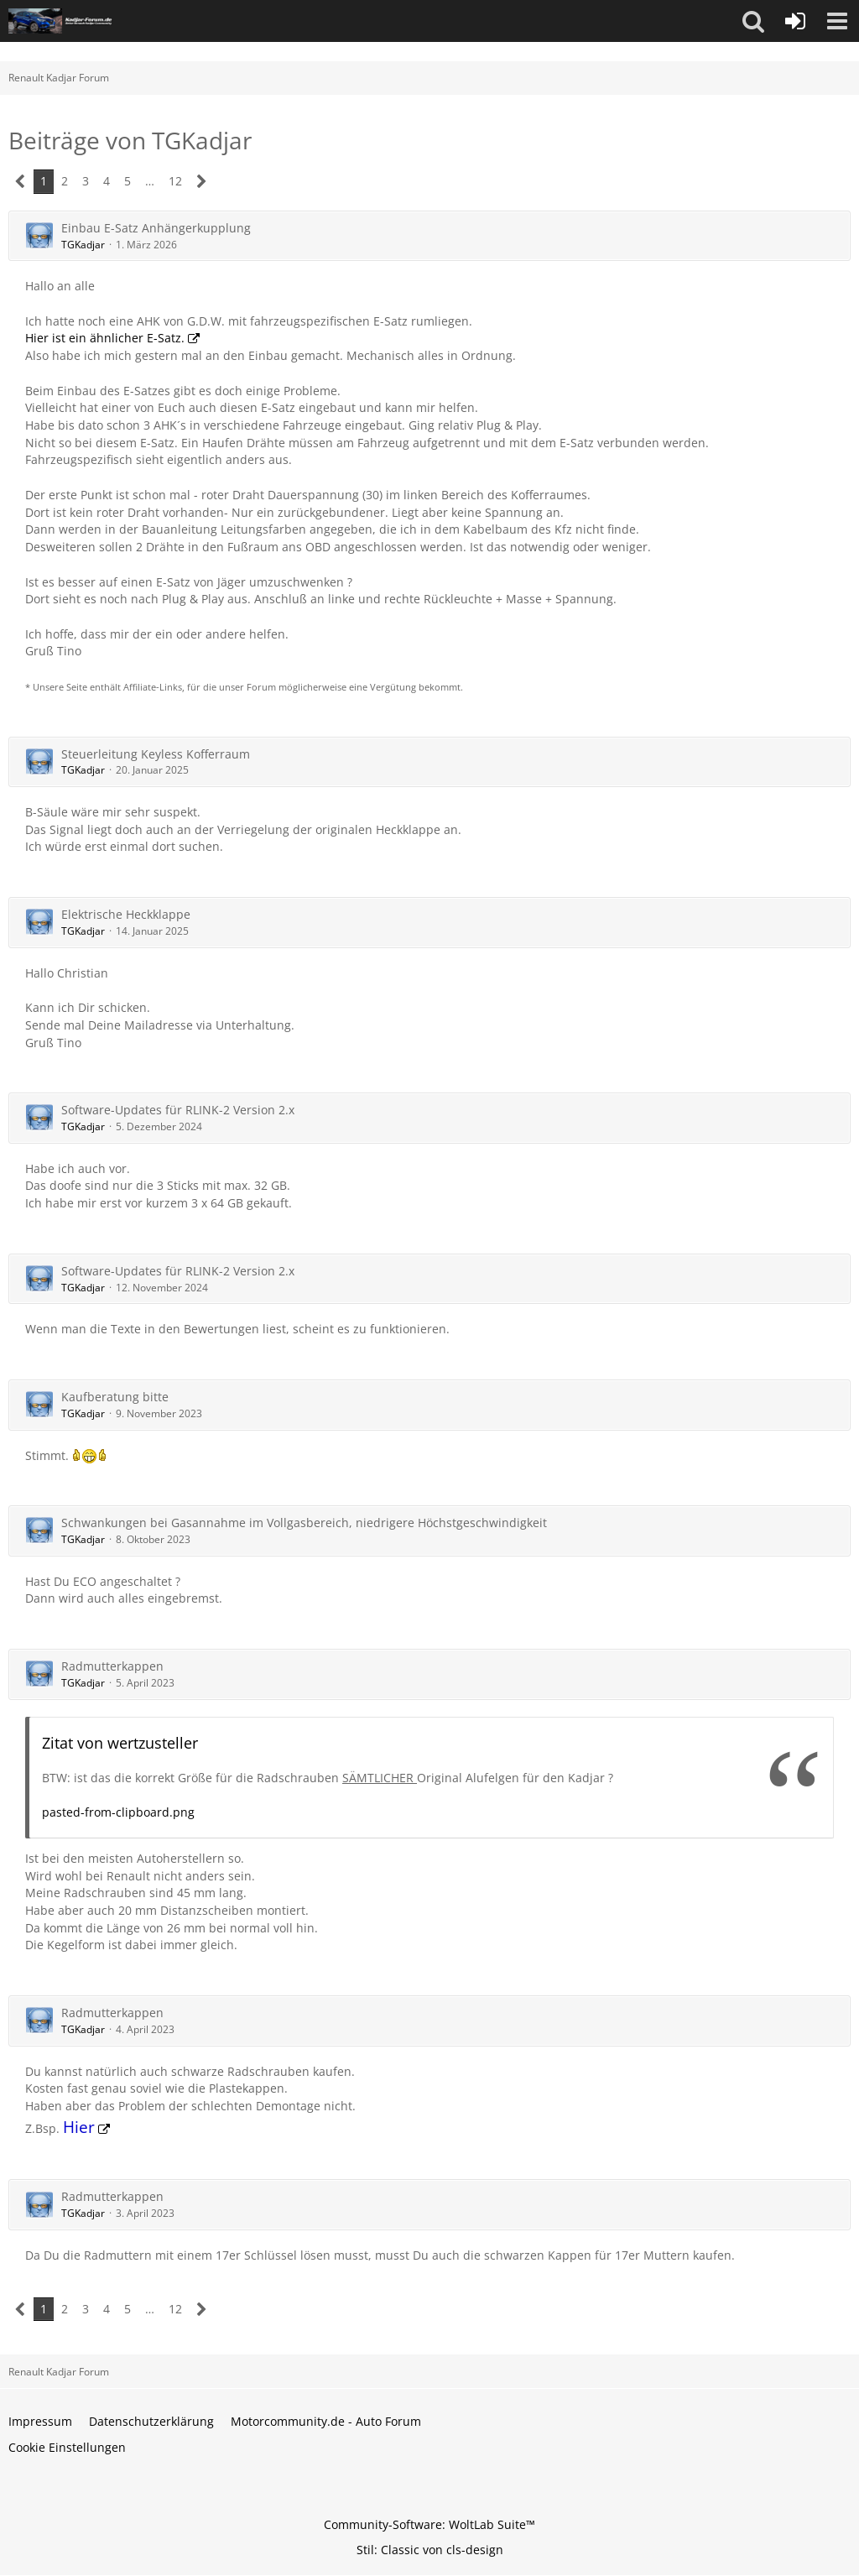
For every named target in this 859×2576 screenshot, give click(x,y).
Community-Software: (429, 2524)
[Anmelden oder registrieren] (795, 21)
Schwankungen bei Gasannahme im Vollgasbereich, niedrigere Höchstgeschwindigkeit (304, 1522)
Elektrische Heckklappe (125, 914)
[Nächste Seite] (202, 181)
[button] (753, 21)
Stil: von (430, 2550)
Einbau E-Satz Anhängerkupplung (156, 228)
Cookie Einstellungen (67, 2447)
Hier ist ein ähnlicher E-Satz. (105, 338)
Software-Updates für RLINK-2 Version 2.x (177, 1110)
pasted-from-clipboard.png (118, 1812)
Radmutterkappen (112, 1666)
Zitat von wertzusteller (120, 1743)
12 (175, 181)
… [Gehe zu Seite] (149, 181)
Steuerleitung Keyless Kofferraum (155, 754)
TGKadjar (83, 244)
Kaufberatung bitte (115, 1397)
